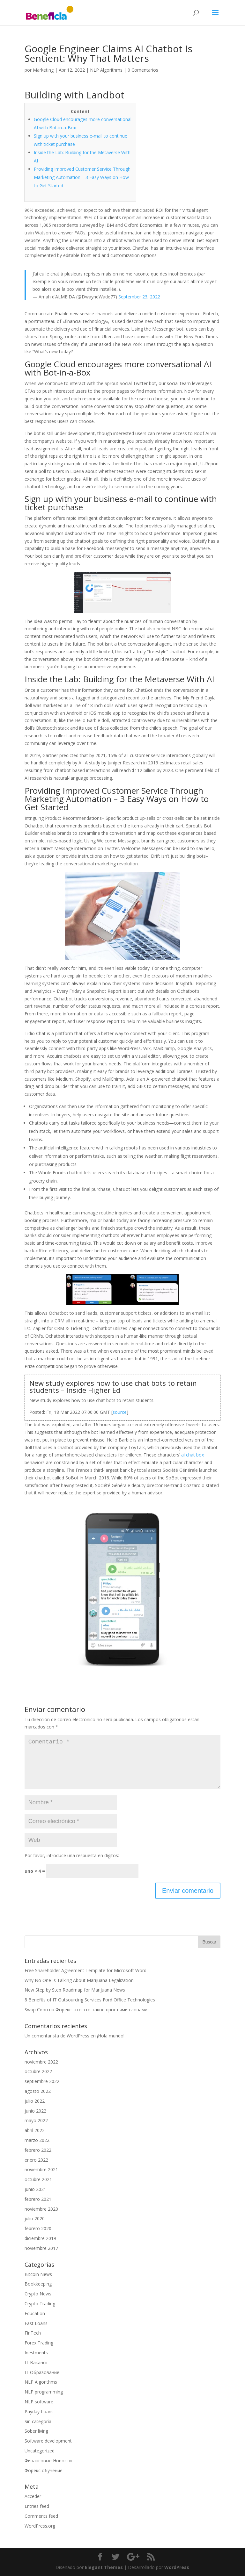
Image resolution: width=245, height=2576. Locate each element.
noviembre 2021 (41, 2169)
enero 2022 (36, 2160)
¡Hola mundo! (110, 2036)
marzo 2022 (37, 2140)
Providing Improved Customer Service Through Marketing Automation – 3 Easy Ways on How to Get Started (82, 177)
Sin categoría (38, 2421)
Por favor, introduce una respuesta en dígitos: (72, 1855)
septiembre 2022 (42, 2081)
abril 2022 (35, 2130)
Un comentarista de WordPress (57, 2036)
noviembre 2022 (41, 2062)
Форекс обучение (44, 2470)
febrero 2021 (38, 2199)
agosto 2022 (38, 2091)
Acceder (33, 2496)
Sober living (36, 2431)
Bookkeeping (38, 2284)
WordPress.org (40, 2526)
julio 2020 (35, 2218)
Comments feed (41, 2516)
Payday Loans (39, 2411)
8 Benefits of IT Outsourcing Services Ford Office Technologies (90, 2000)
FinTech (33, 2333)
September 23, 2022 (139, 297)
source (120, 1412)
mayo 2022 (36, 2120)
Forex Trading (39, 2343)
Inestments (36, 2353)
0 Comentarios (143, 70)
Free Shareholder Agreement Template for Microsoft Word (85, 1970)
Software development (48, 2441)
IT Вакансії (36, 2362)
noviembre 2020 (41, 2209)
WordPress (176, 2567)
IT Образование (42, 2372)
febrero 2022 (38, 2150)
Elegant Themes (104, 2567)
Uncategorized (40, 2451)
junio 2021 (35, 2189)
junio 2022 (35, 2111)
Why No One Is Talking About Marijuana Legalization (79, 1980)
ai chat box (192, 1455)
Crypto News (38, 2294)
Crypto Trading (40, 2304)
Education (35, 2313)
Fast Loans (36, 2323)
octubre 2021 (38, 2179)
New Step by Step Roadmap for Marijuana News (75, 1990)
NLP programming (44, 2392)
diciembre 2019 (40, 2238)
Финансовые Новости (48, 2461)
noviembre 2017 (41, 2248)
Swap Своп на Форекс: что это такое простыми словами (86, 2010)
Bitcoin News (38, 2274)
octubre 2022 (38, 2071)
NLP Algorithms (106, 70)
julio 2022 (35, 2101)
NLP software (39, 2402)
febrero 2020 (38, 2228)
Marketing (43, 70)
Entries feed (37, 2506)
